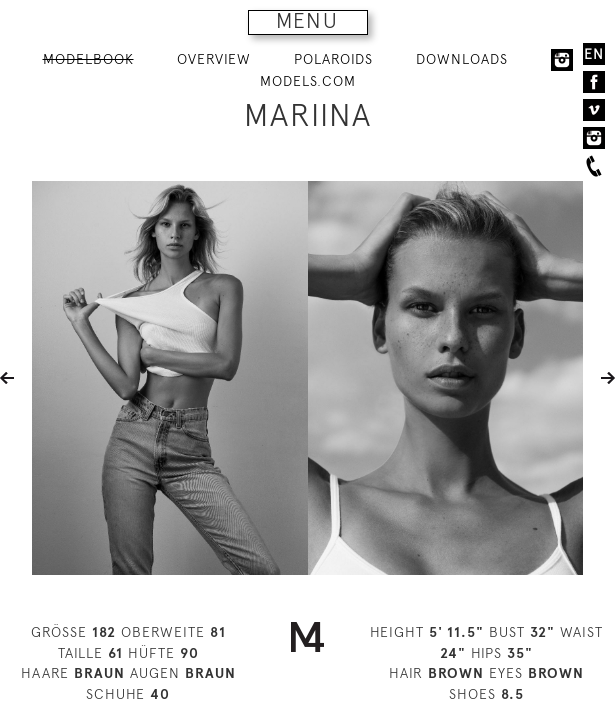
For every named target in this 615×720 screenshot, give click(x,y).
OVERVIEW (214, 59)
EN (594, 54)
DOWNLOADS (462, 59)
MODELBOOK (88, 59)
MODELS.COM (308, 81)
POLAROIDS (333, 59)
